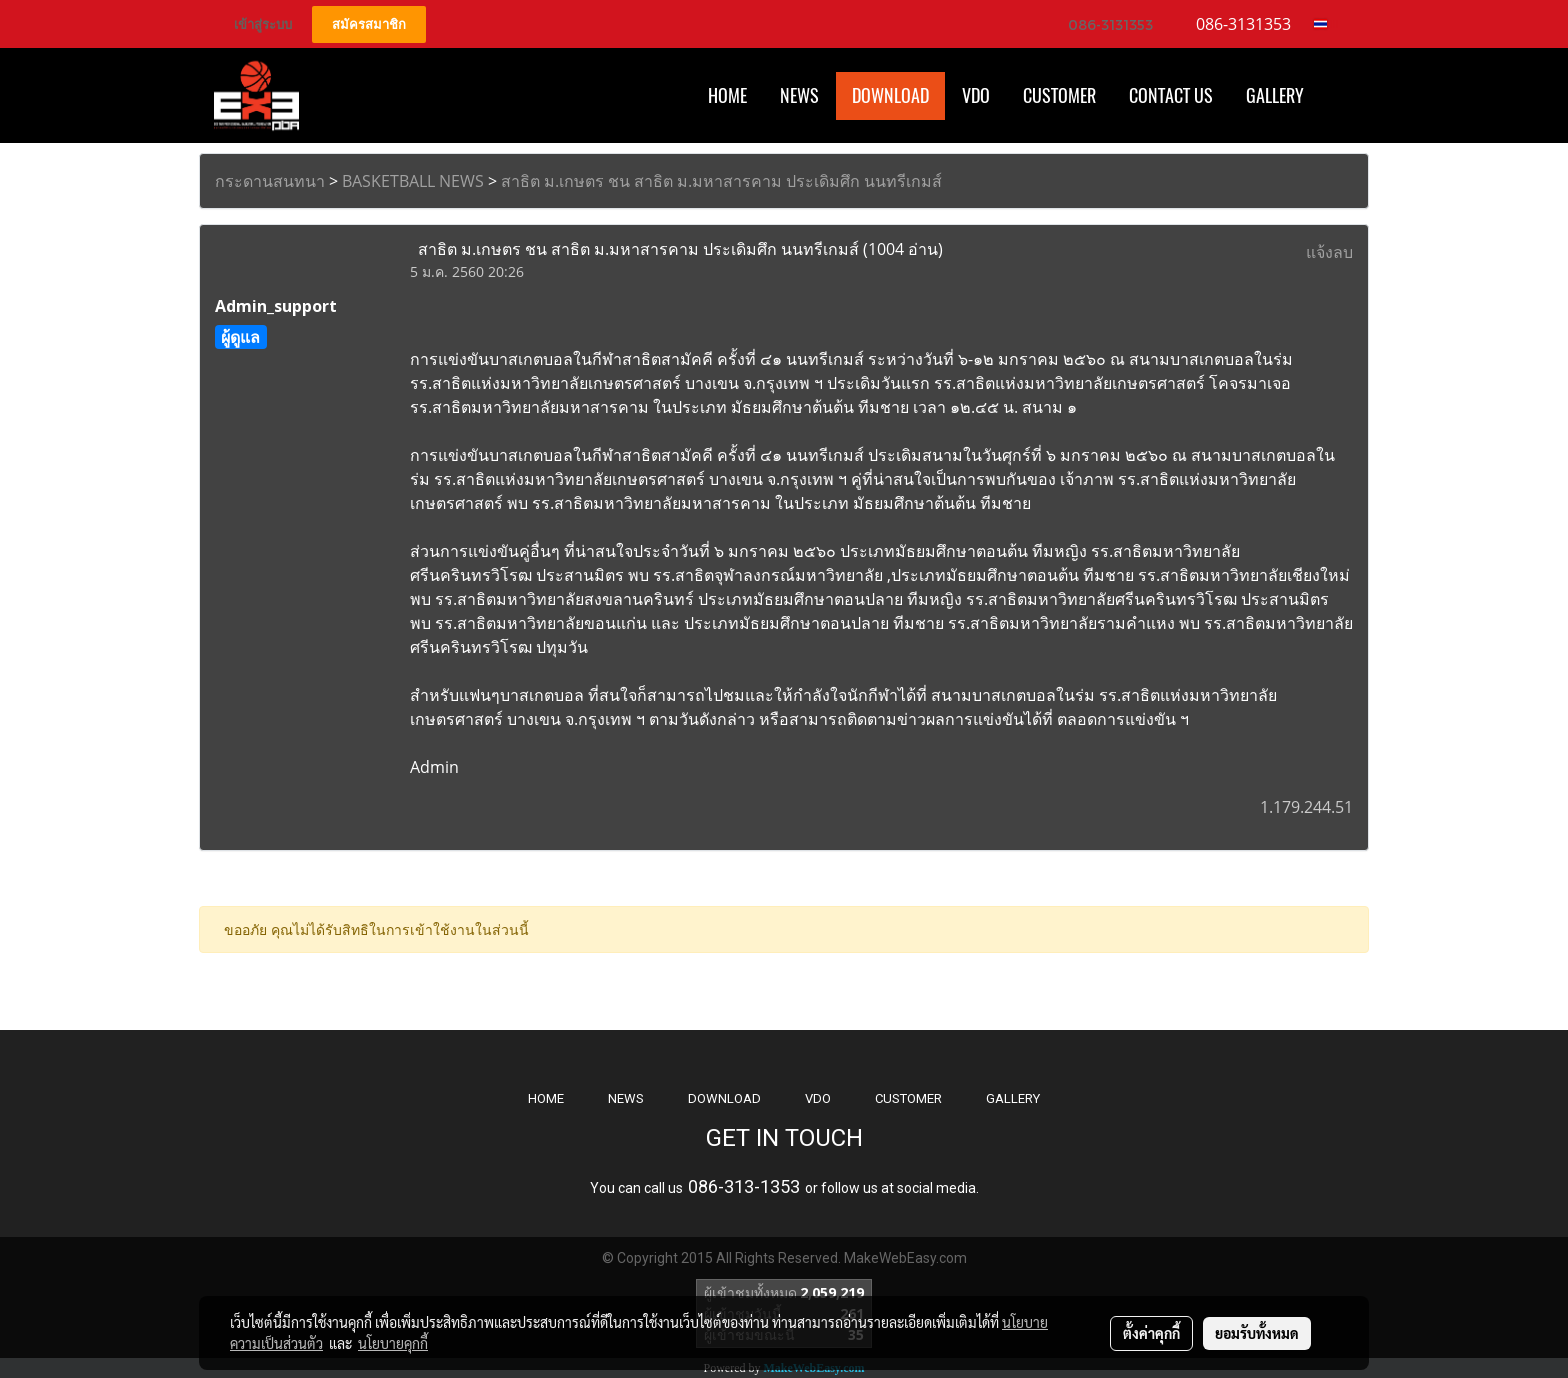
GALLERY (1013, 1098)
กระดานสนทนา (270, 181)
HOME (727, 95)
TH (1326, 24)
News (799, 95)
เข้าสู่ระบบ (263, 24)
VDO (976, 95)
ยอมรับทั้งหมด (1257, 1333)
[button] (1338, 96)
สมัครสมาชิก (369, 24)
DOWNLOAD (724, 1098)
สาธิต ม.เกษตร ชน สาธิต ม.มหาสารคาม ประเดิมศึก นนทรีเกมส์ (721, 181)
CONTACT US (1171, 95)
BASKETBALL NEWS (413, 181)
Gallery (1275, 95)
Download (890, 95)
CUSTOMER (908, 1098)
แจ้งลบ (1329, 252)
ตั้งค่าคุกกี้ (1151, 1333)
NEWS (626, 1098)
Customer (1059, 95)
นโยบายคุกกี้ (393, 1343)
